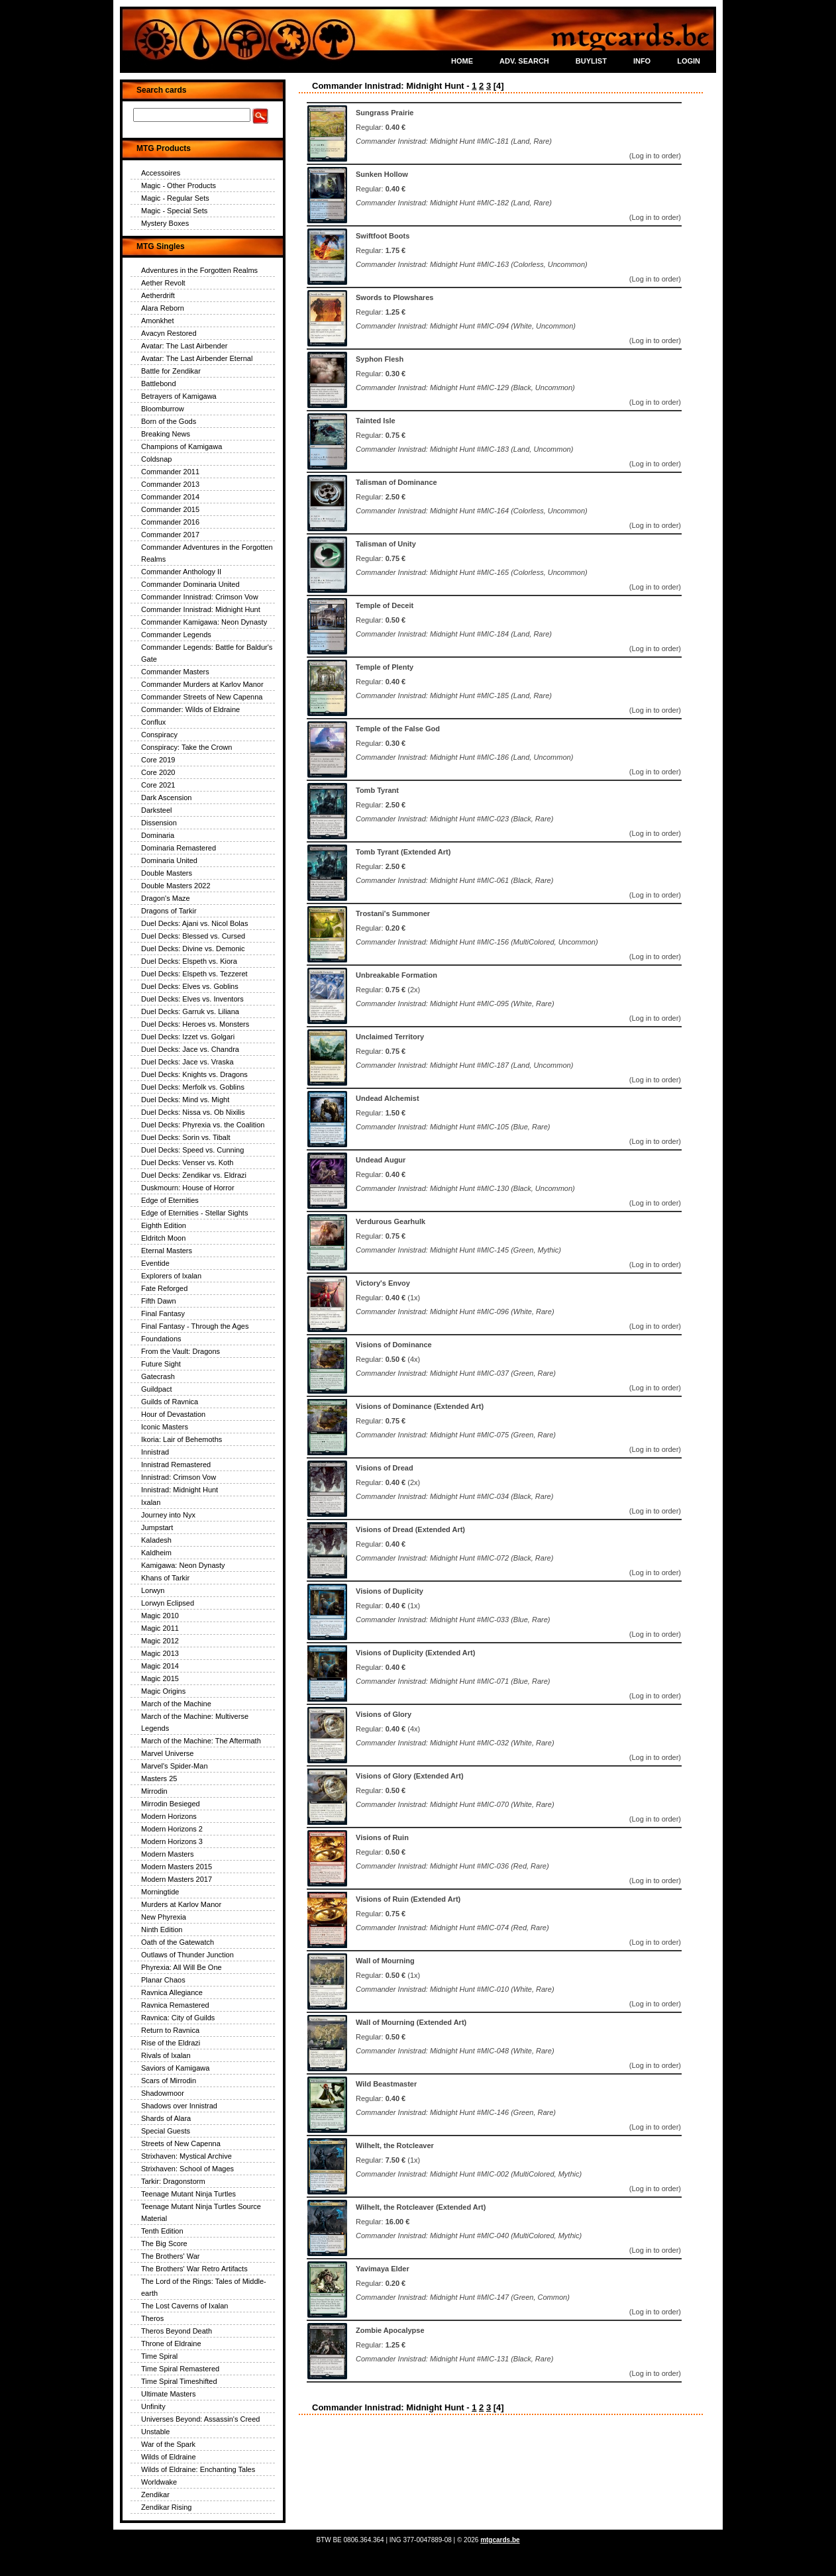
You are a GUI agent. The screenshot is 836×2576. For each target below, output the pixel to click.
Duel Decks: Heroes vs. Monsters (195, 1024)
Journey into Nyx (168, 1515)
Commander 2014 (170, 497)
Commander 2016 (170, 522)
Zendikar (155, 2495)
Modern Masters (167, 1854)
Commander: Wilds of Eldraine (190, 709)
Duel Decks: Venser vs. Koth (187, 1162)
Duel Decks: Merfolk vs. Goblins (192, 1087)
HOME (462, 61)
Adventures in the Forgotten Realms (199, 270)
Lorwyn (152, 1590)
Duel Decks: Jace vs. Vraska (187, 1062)
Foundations (161, 1339)
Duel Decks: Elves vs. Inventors (192, 999)
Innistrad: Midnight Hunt (179, 1490)
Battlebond (158, 383)
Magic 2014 (160, 1666)
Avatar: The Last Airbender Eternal (196, 358)
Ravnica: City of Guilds (178, 2018)
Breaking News (165, 434)
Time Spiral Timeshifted (179, 2381)
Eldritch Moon (163, 1238)
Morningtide (160, 1892)
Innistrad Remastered (176, 1464)
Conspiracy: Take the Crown (186, 747)
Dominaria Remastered (178, 848)
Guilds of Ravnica (169, 1402)
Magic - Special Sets (174, 211)
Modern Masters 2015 (176, 1867)
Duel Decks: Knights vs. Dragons (194, 1074)
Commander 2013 (170, 484)
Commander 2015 (170, 509)
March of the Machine (176, 1704)
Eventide (155, 1263)
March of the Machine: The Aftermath (201, 1741)
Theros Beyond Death (176, 2331)
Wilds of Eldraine (168, 2457)
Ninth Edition (161, 1929)
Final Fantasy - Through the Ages (194, 1326)
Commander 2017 (170, 535)
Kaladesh (156, 1540)
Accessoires (160, 173)
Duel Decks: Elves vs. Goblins (189, 986)
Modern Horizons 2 (172, 1829)
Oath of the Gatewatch (177, 1942)
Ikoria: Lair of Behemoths (181, 1439)
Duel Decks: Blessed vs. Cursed (193, 936)
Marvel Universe (167, 1753)
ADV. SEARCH (524, 61)
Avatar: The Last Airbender (184, 346)
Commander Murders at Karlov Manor (202, 684)
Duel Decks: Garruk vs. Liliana (190, 1011)
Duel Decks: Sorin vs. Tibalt (186, 1137)
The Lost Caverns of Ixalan (184, 2306)
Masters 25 (159, 1778)
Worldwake (159, 2482)
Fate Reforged (164, 1288)
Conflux (153, 722)
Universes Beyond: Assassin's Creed (200, 2419)
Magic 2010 (160, 1616)
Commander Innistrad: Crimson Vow (199, 597)
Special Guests (165, 2131)
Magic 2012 (160, 1641)
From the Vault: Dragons (180, 1351)
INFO (642, 61)
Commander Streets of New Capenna (201, 697)
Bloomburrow (162, 409)
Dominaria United (169, 860)
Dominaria (157, 835)
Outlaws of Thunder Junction (187, 1955)
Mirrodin (154, 1791)
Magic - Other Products (178, 185)
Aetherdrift (158, 295)
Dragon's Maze (165, 898)
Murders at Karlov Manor (181, 1904)
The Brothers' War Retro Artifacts (194, 2269)
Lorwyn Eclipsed (167, 1603)
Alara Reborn (162, 308)
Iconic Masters (164, 1427)
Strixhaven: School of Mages (187, 2169)
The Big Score (164, 2243)
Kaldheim (156, 1553)
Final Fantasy (163, 1313)
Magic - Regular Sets (175, 198)
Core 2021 (158, 785)
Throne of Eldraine (171, 2343)
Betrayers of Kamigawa (179, 396)
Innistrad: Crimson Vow (178, 1477)
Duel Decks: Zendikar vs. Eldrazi (193, 1175)
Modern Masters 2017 (176, 1879)
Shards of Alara (166, 2118)
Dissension (159, 823)
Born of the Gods (168, 421)
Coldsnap (156, 459)
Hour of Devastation (173, 1414)
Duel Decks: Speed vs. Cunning (192, 1150)
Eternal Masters (166, 1251)
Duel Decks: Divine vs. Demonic (193, 949)
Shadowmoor (162, 2093)
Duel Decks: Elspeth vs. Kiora (189, 961)
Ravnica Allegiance (172, 1992)
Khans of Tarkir (165, 1578)
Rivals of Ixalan (166, 2055)
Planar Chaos (163, 1980)
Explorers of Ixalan (171, 1276)
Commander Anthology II (181, 572)
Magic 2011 (160, 1628)
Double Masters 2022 (176, 886)
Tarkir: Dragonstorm (173, 2181)
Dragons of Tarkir (169, 911)
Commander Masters (175, 672)
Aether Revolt (163, 283)
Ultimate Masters (168, 2394)
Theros (152, 2318)
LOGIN (688, 61)
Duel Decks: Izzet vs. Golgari (188, 1037)
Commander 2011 (170, 472)
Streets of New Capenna (181, 2143)
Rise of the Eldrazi (170, 2043)
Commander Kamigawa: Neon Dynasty (204, 622)
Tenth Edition (162, 2231)
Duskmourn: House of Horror (188, 1188)
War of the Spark (168, 2444)
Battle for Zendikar (171, 371)
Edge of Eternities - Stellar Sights (194, 1213)
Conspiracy (159, 735)
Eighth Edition (163, 1225)
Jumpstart (157, 1527)
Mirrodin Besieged (170, 1804)
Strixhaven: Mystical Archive (186, 2156)
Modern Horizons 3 (172, 1841)
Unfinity (153, 2406)
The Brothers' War (170, 2256)
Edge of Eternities (170, 1200)
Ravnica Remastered (175, 2005)
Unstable (155, 2432)
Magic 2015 (160, 1678)
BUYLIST (591, 61)
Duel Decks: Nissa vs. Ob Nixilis (192, 1112)
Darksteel (156, 810)
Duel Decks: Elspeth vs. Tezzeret (194, 974)
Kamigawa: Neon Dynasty (183, 1565)
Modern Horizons (169, 1816)
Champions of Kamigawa (181, 446)
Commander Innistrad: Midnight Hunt (200, 609)
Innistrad (155, 1452)
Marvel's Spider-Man (174, 1766)
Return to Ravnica (170, 2030)
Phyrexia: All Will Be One (181, 1967)
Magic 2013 (160, 1653)
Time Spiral (159, 2356)
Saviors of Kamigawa (175, 2068)
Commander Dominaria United (190, 584)
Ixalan (150, 1502)
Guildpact (156, 1389)
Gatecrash (158, 1376)
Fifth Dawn (158, 1301)
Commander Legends (176, 635)
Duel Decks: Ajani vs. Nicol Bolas (194, 923)
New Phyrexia (163, 1917)
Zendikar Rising (166, 2507)
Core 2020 (158, 772)
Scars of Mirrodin (168, 2081)
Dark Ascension (166, 797)
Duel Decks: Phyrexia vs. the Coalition (202, 1125)
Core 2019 (158, 760)
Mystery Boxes (165, 223)
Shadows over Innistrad (179, 2106)
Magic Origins (163, 1691)
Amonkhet (157, 321)
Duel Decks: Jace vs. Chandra (190, 1049)
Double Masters (166, 873)
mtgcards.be (499, 2540)
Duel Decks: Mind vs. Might (185, 1100)
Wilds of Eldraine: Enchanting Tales (198, 2469)
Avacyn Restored (169, 333)
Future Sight (161, 1364)
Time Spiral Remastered (180, 2369)
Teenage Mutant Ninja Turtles (188, 2194)
